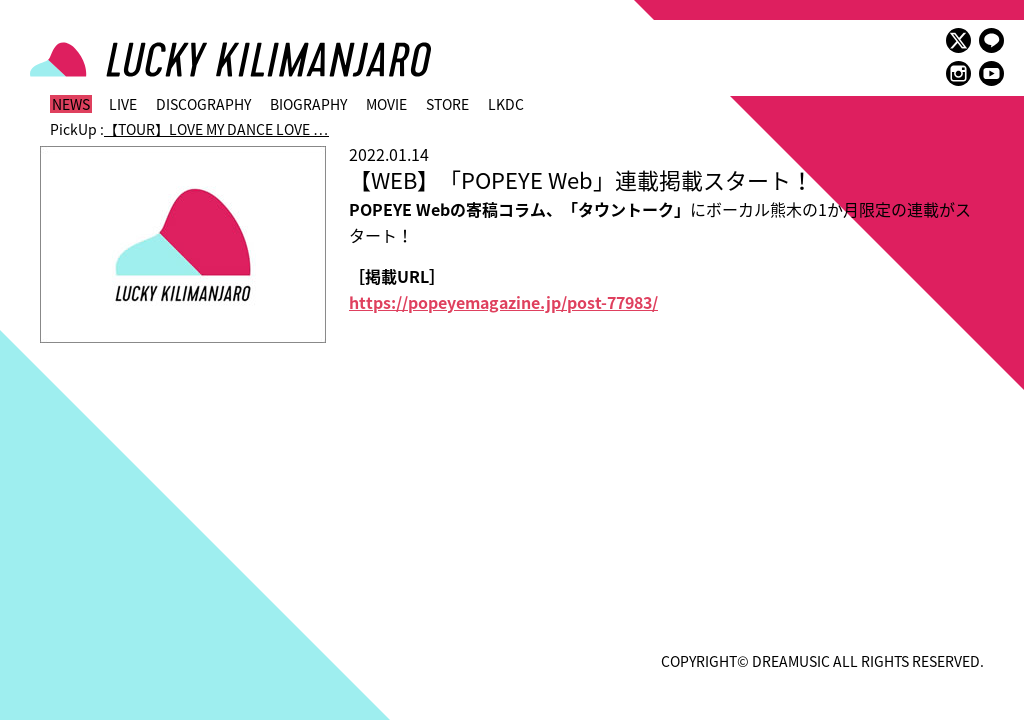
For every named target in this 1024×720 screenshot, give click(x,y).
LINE (991, 40)
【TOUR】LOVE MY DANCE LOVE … (216, 129)
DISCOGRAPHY (203, 104)
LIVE (123, 104)
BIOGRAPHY (308, 104)
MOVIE (386, 104)
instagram (958, 73)
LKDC (506, 104)
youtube (991, 73)
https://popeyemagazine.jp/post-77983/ (503, 302)
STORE (447, 104)
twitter (958, 40)
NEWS (71, 104)
